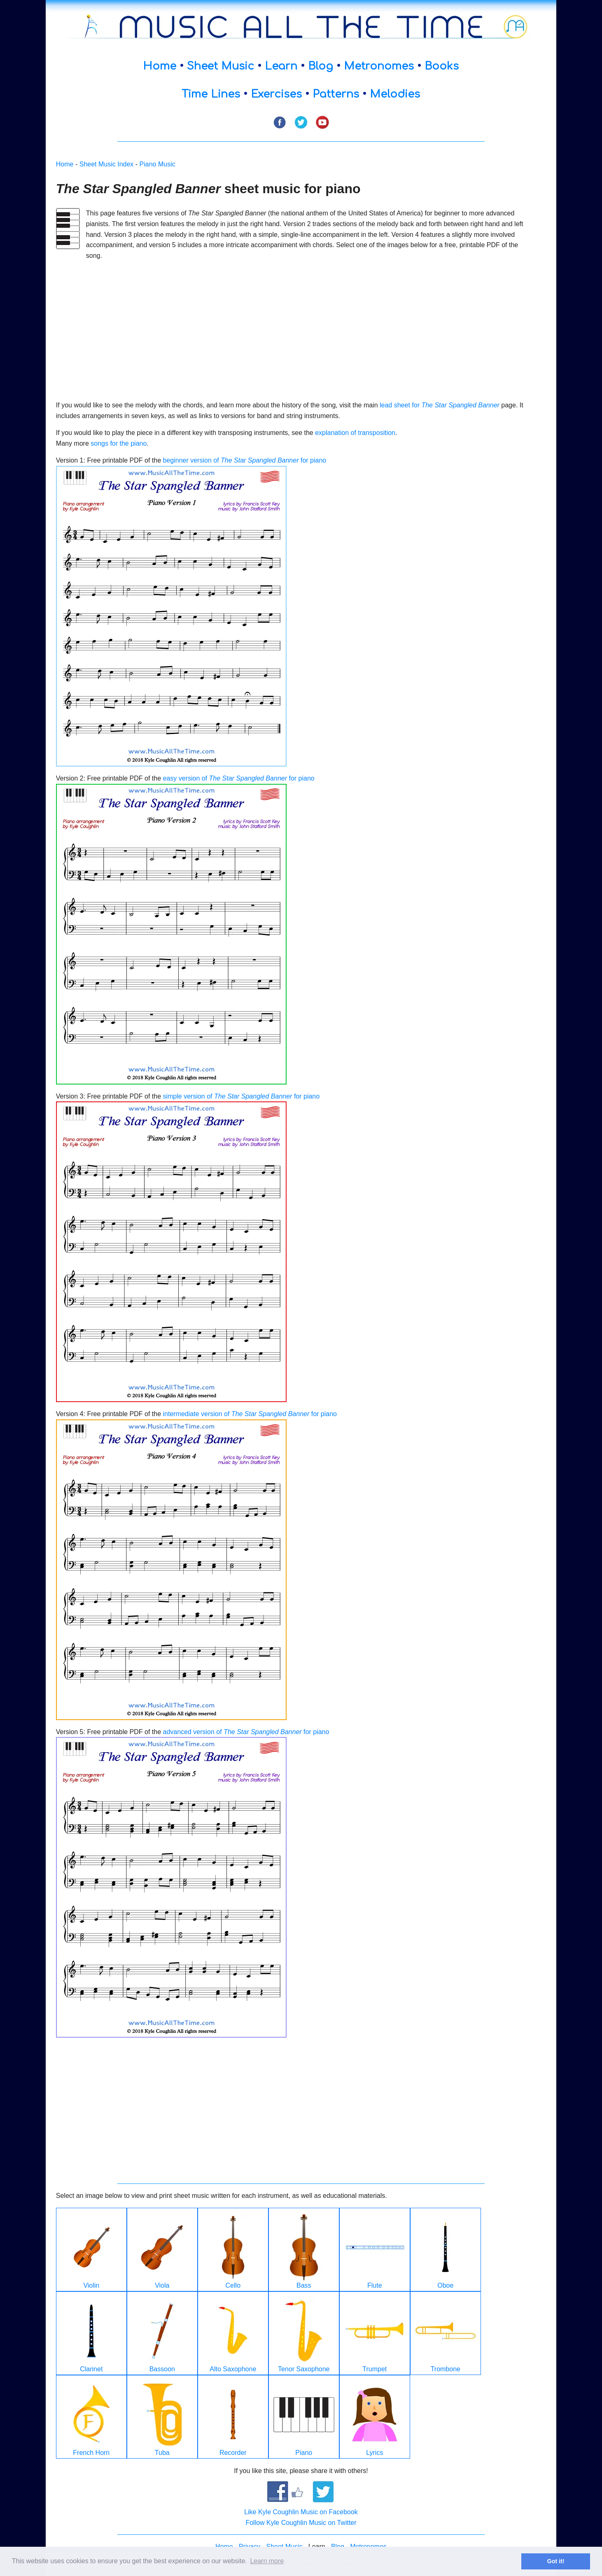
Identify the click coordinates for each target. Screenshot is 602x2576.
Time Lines (211, 94)
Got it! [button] (556, 2561)
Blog (320, 66)
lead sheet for (439, 405)
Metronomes (379, 66)
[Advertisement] (296, 325)
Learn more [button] (267, 2560)
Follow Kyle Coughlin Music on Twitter (300, 2522)
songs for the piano (119, 443)
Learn (281, 66)
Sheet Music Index (106, 164)
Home (159, 66)
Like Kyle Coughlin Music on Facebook (301, 2511)
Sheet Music (220, 66)
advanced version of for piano (246, 1731)
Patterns (336, 94)
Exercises (276, 94)
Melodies (395, 94)
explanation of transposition (355, 432)
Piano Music (157, 164)
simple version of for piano (241, 1096)
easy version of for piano (238, 778)
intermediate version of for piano (250, 1413)
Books (442, 66)
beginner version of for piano (244, 460)
